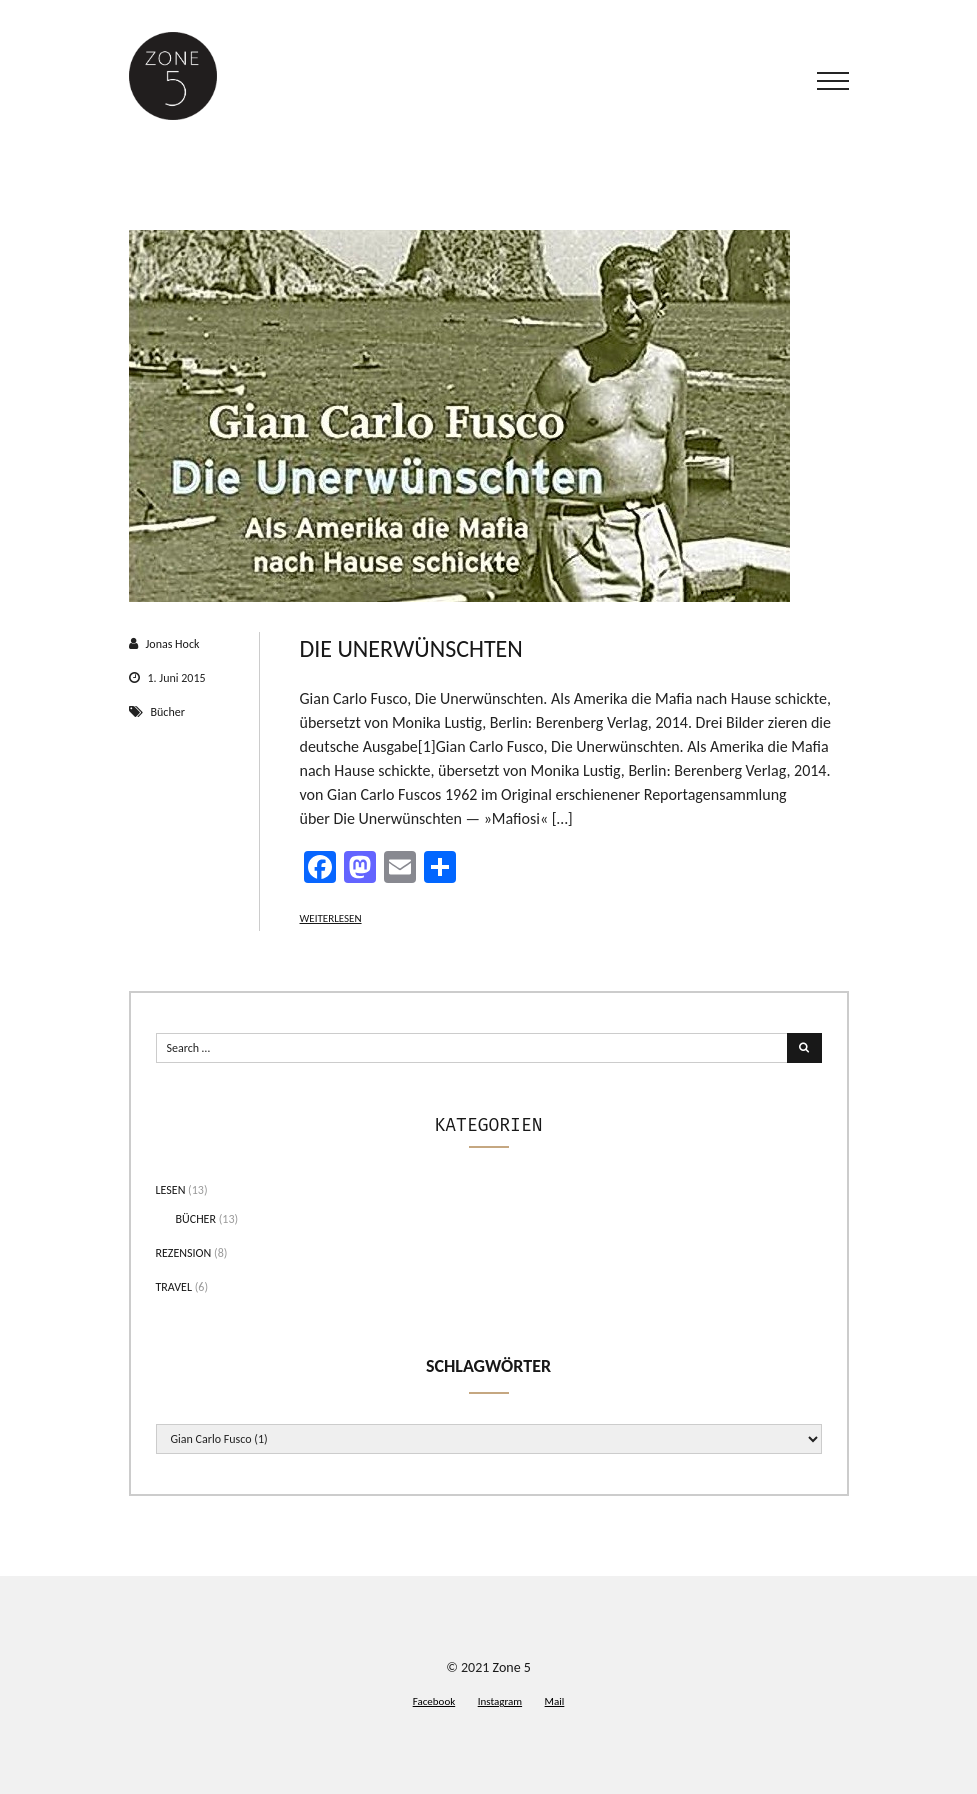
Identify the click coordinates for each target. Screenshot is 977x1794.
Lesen (171, 1190)
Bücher (168, 712)
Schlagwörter (488, 1366)
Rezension (184, 1253)
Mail (555, 1701)
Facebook (434, 1701)
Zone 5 (512, 1667)
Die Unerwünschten (411, 648)
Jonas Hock (173, 644)
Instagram (500, 1701)
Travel (174, 1287)
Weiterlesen (331, 918)
